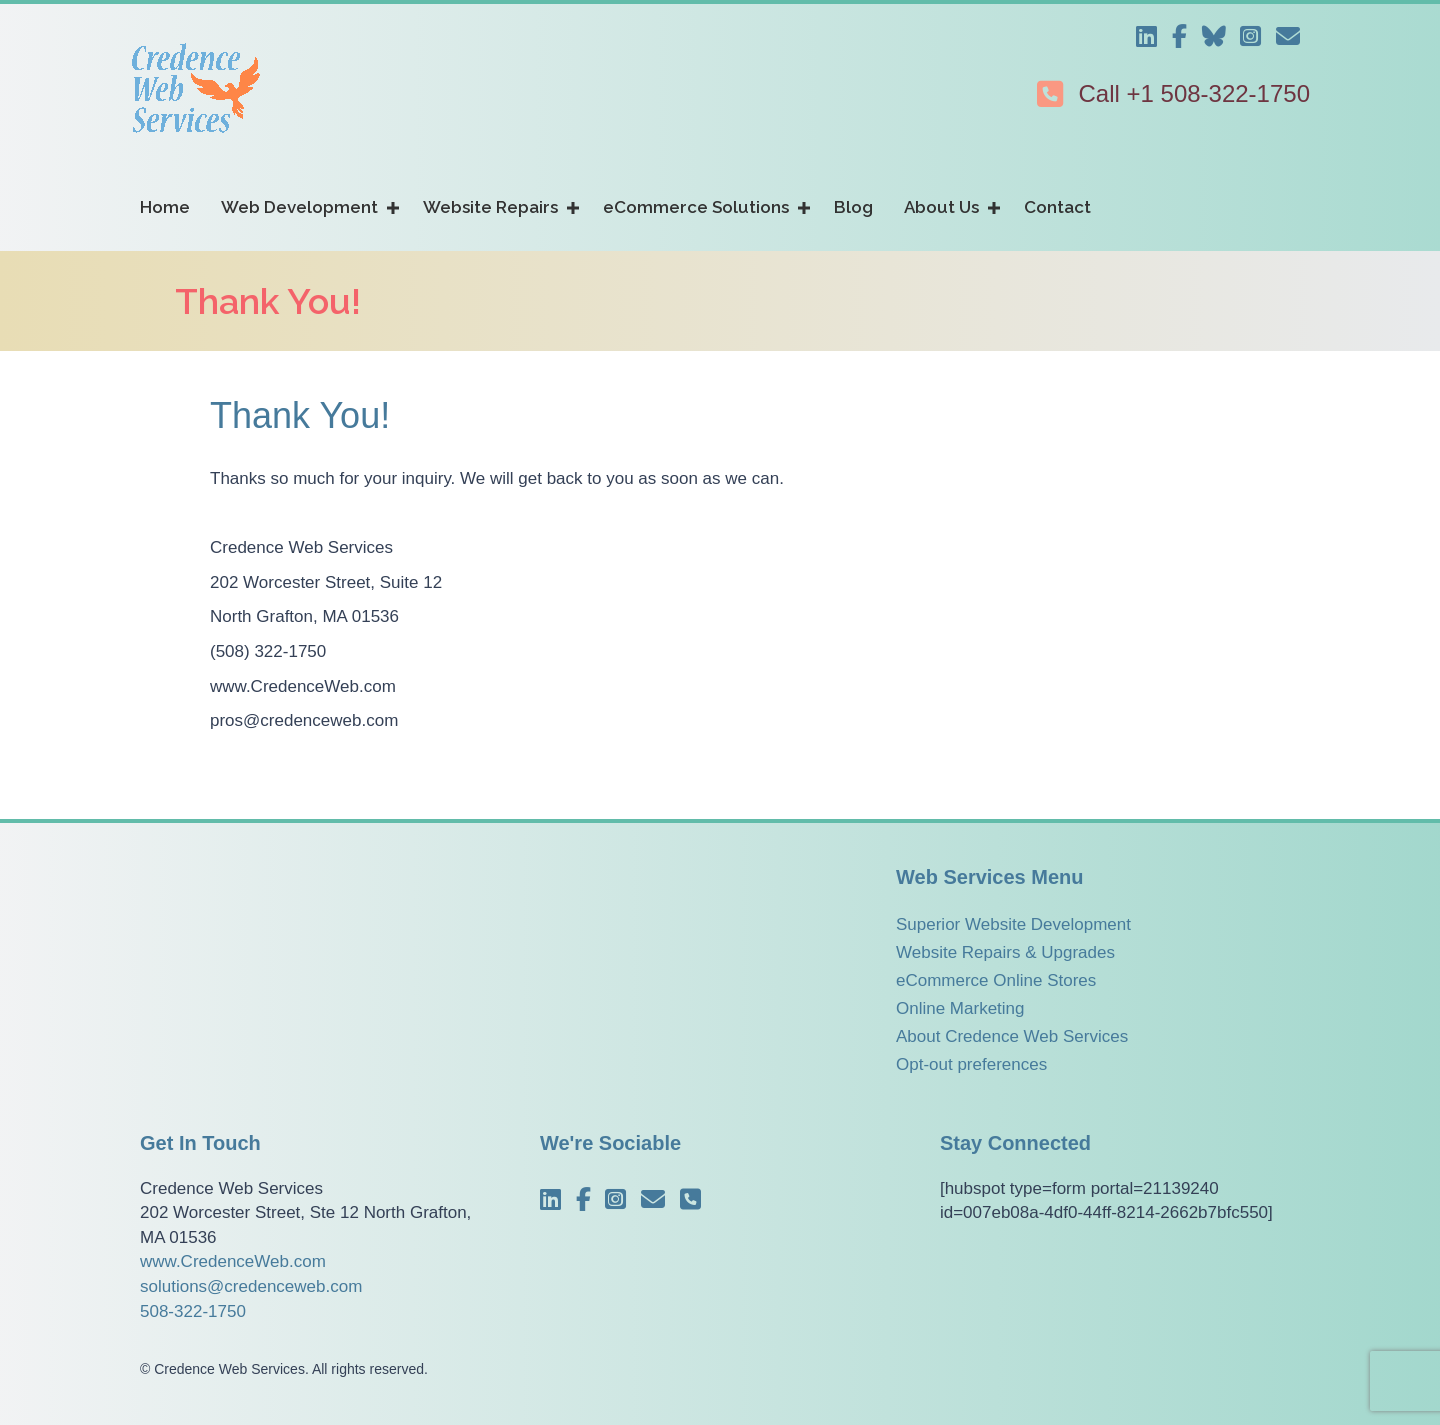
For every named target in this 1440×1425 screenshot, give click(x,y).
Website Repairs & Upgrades (1005, 952)
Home (165, 207)
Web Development (299, 207)
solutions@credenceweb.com (251, 1286)
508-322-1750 (193, 1311)
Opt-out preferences (971, 1064)
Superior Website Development (1013, 924)
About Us (941, 207)
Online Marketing (960, 1008)
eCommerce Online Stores (996, 980)
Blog (853, 207)
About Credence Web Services (1012, 1036)
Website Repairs (490, 207)
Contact (1057, 207)
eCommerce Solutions (696, 207)
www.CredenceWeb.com (233, 1261)
